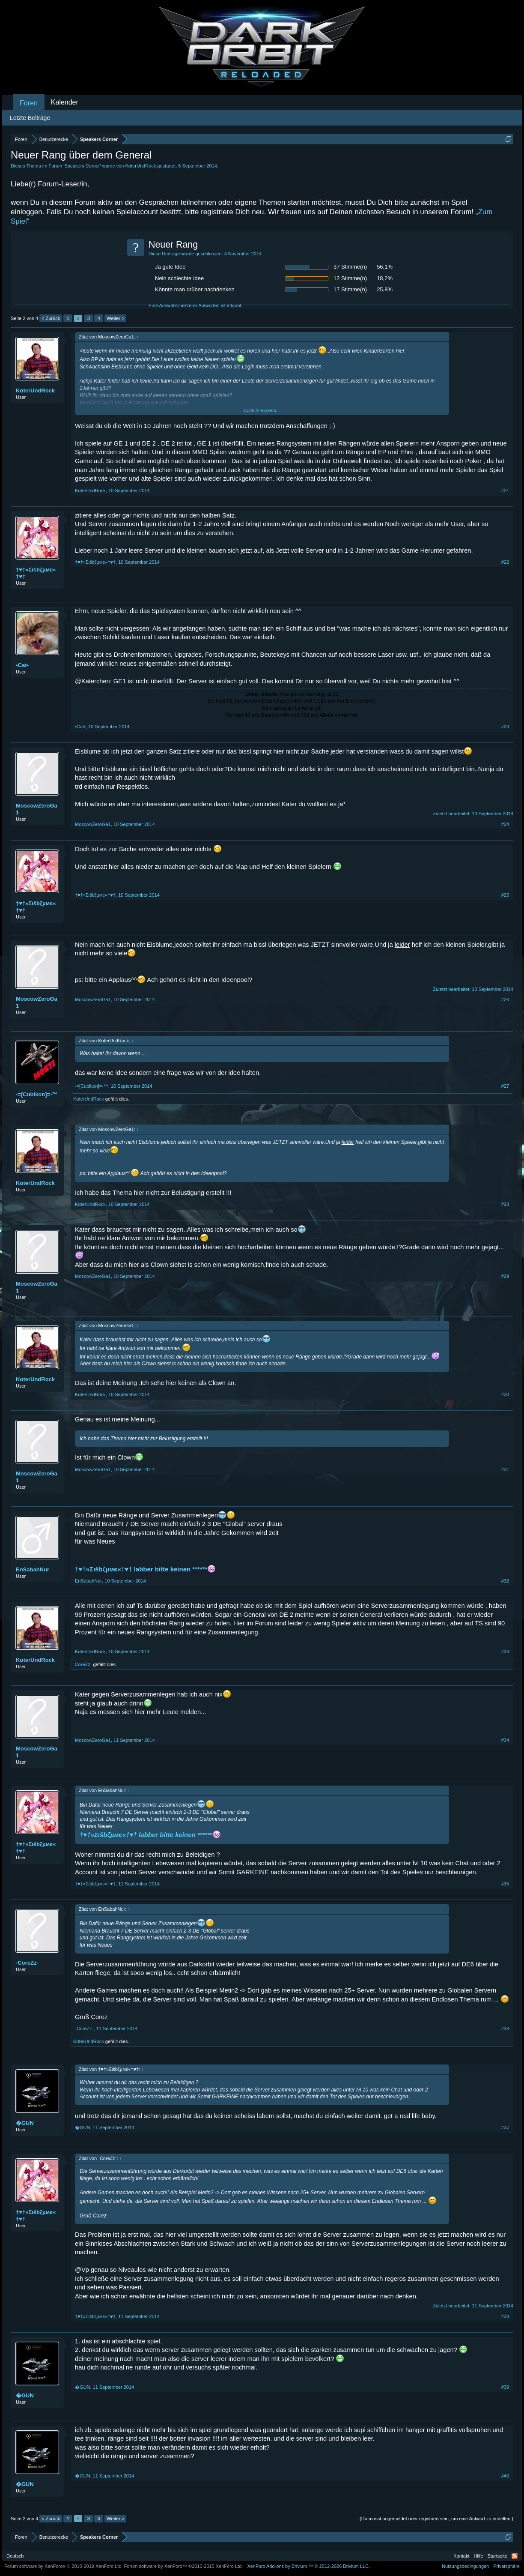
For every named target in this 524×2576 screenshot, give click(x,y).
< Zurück (51, 318)
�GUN (25, 2123)
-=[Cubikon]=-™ (37, 1094)
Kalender (64, 102)
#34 (505, 1740)
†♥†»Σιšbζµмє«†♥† (36, 573)
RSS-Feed (515, 2556)
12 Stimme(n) (350, 278)
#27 (505, 1086)
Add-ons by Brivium (308, 2566)
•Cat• (22, 665)
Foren (29, 103)
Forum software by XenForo (63, 2566)
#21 (505, 490)
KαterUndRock (140, 165)
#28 (505, 1204)
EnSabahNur (32, 1569)
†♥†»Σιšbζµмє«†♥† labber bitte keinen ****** (145, 1569)
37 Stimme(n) (350, 266)
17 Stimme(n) (350, 289)
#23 (505, 726)
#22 (505, 562)
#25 (505, 895)
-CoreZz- (82, 1664)
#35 (505, 1883)
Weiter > (115, 318)
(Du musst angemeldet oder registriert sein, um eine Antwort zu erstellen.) (436, 2518)
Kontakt (461, 2555)
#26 (505, 999)
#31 (505, 1469)
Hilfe (478, 2555)
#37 (505, 2127)
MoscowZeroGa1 (36, 809)
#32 (505, 1580)
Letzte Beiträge (30, 117)
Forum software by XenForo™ (183, 2566)
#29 (505, 1276)
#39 (505, 2387)
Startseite (497, 2555)
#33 (505, 1651)
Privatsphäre (506, 2566)
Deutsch (15, 2555)
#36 (505, 2028)
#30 (505, 1394)
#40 (505, 2475)
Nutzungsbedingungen (465, 2566)
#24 (505, 824)
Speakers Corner (82, 165)
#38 (505, 2316)
